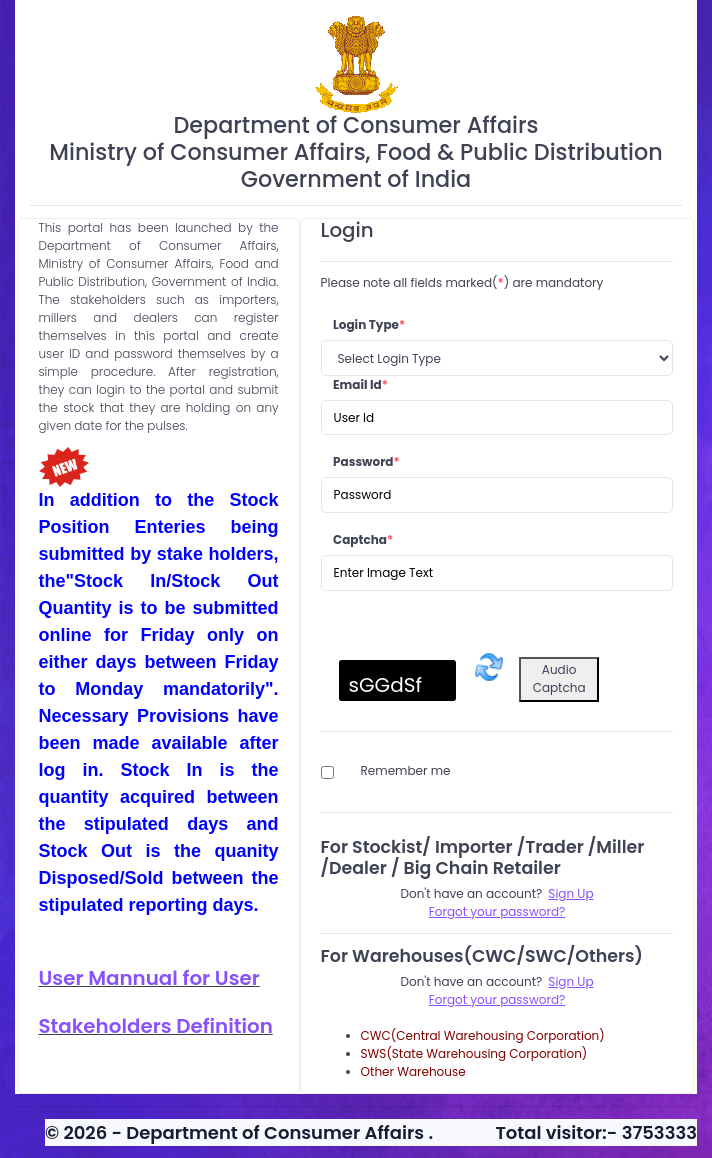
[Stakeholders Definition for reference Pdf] (159, 1027)
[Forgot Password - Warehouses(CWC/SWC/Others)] (497, 1000)
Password (366, 461)
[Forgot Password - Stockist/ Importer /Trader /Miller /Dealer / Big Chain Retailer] (497, 912)
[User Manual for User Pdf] (159, 979)
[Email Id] (497, 418)
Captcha (363, 539)
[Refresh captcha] (489, 667)
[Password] (497, 495)
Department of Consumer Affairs (277, 1132)
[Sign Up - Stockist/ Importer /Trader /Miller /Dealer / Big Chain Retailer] (570, 894)
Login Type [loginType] (369, 324)
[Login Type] (497, 358)
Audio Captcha (559, 678)
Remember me (406, 770)
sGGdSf (385, 685)
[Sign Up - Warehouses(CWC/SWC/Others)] (570, 982)
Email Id (360, 384)
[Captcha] (497, 573)
